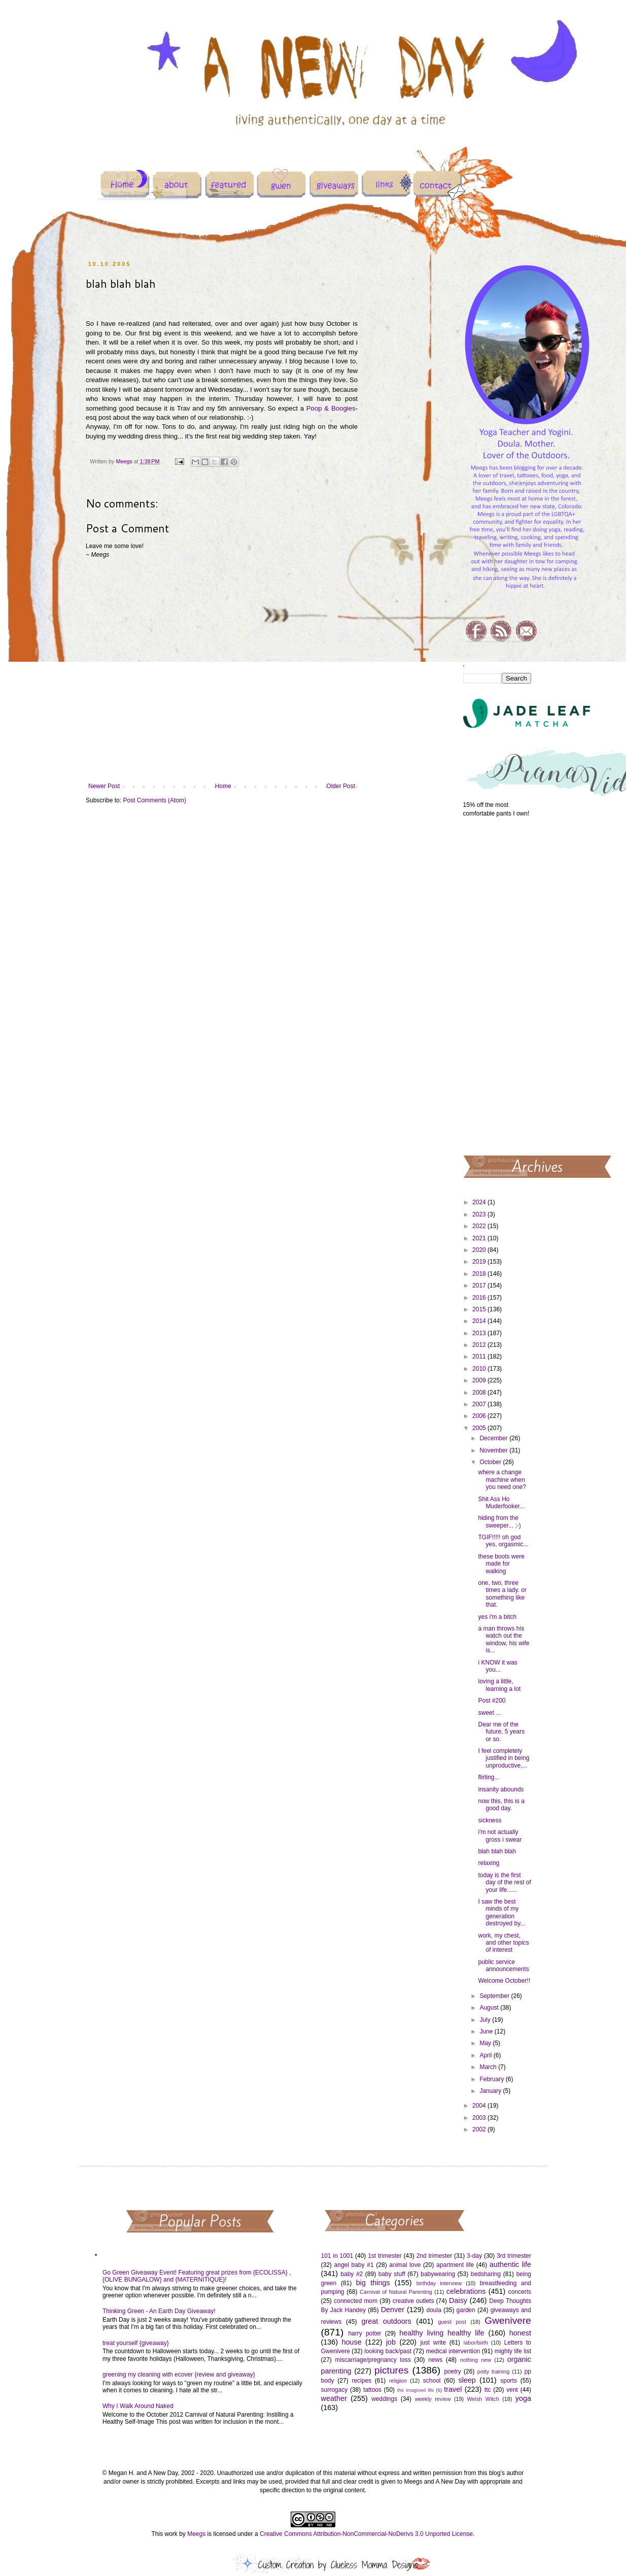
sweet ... (489, 1712)
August (489, 2007)
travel (453, 2389)
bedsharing (486, 2274)
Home (223, 786)
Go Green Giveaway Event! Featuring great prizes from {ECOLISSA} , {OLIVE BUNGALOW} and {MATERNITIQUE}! (196, 2276)
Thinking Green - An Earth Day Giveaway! (159, 2311)
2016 (480, 1297)
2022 (480, 1226)
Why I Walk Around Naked (137, 2406)
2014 (480, 1321)
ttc (487, 2389)
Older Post (340, 786)
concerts (519, 2291)
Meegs (196, 2533)
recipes (361, 2380)
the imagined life (415, 2390)
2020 (480, 1249)
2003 (480, 2117)
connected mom (355, 2300)
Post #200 (491, 1700)
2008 (480, 1392)
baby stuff (391, 2274)
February (492, 2079)
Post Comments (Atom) (154, 800)
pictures (391, 2370)
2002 (480, 2129)
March (488, 2067)
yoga (523, 2398)
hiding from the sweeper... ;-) (499, 1521)
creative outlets (413, 2300)
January (491, 2090)
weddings (384, 2398)
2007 (480, 1404)
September (495, 1995)
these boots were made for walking (501, 1564)
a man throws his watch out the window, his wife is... (503, 1639)
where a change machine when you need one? (502, 1479)
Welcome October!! (504, 1980)
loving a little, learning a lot (499, 1685)
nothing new (475, 2360)
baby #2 (351, 2274)
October (491, 1462)
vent (512, 2389)
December (494, 1438)
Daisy (458, 2300)
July (485, 2019)
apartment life (455, 2264)
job (391, 2342)
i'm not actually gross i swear (499, 1835)
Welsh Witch (483, 2399)
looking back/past (387, 2351)
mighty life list (513, 2351)
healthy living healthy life (441, 2333)
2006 (480, 1415)
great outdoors (386, 2321)
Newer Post (104, 786)
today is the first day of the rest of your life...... (504, 1882)
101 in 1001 (337, 2255)
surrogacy (334, 2389)
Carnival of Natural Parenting (396, 2292)
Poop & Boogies (331, 408)
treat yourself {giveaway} (135, 2343)
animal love (405, 2264)
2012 (480, 1344)
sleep (466, 2380)
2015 (480, 1309)
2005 (480, 1428)
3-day (474, 2255)
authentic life (510, 2264)
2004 (480, 2105)
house (351, 2342)
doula (433, 2310)
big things (373, 2283)
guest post (452, 2322)
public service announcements (503, 1965)
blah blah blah (497, 1851)
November (494, 1450)
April (486, 2055)
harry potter (364, 2333)
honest (520, 2333)
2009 (480, 1380)
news (435, 2359)
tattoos (372, 2389)
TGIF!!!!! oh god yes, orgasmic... (503, 1541)
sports (508, 2380)
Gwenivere (507, 2320)
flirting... (488, 1777)
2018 (480, 1273)
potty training (493, 2371)
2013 (480, 1333)
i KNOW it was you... (497, 1666)
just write (433, 2342)
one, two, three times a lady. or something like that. (502, 1593)
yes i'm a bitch (497, 1616)
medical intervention (453, 2351)
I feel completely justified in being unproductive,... (503, 1758)
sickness (489, 1820)
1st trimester (385, 2255)
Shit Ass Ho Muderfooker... (501, 1503)
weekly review (433, 2399)
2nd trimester (434, 2255)
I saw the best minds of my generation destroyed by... (501, 1912)
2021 (480, 1238)
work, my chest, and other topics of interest (503, 1943)
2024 (480, 1202)
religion (398, 2381)
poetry (452, 2371)
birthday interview (439, 2283)
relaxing (488, 1863)
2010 (480, 1368)
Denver (392, 2310)
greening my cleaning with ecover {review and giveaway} (178, 2374)
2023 (480, 1214)
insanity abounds (501, 1789)
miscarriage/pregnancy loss (372, 2359)
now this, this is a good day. (501, 1805)
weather (334, 2398)
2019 (480, 1261)
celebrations (466, 2291)
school (432, 2380)
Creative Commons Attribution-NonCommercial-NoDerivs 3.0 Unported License (366, 2533)
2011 (480, 1356)
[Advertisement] (497, 985)
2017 (480, 1285)
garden (466, 2310)
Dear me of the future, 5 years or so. (501, 1732)
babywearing (438, 2274)
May (486, 2043)
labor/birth (476, 2343)
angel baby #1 (354, 2264)
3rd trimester (514, 2255)
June (486, 2031)
